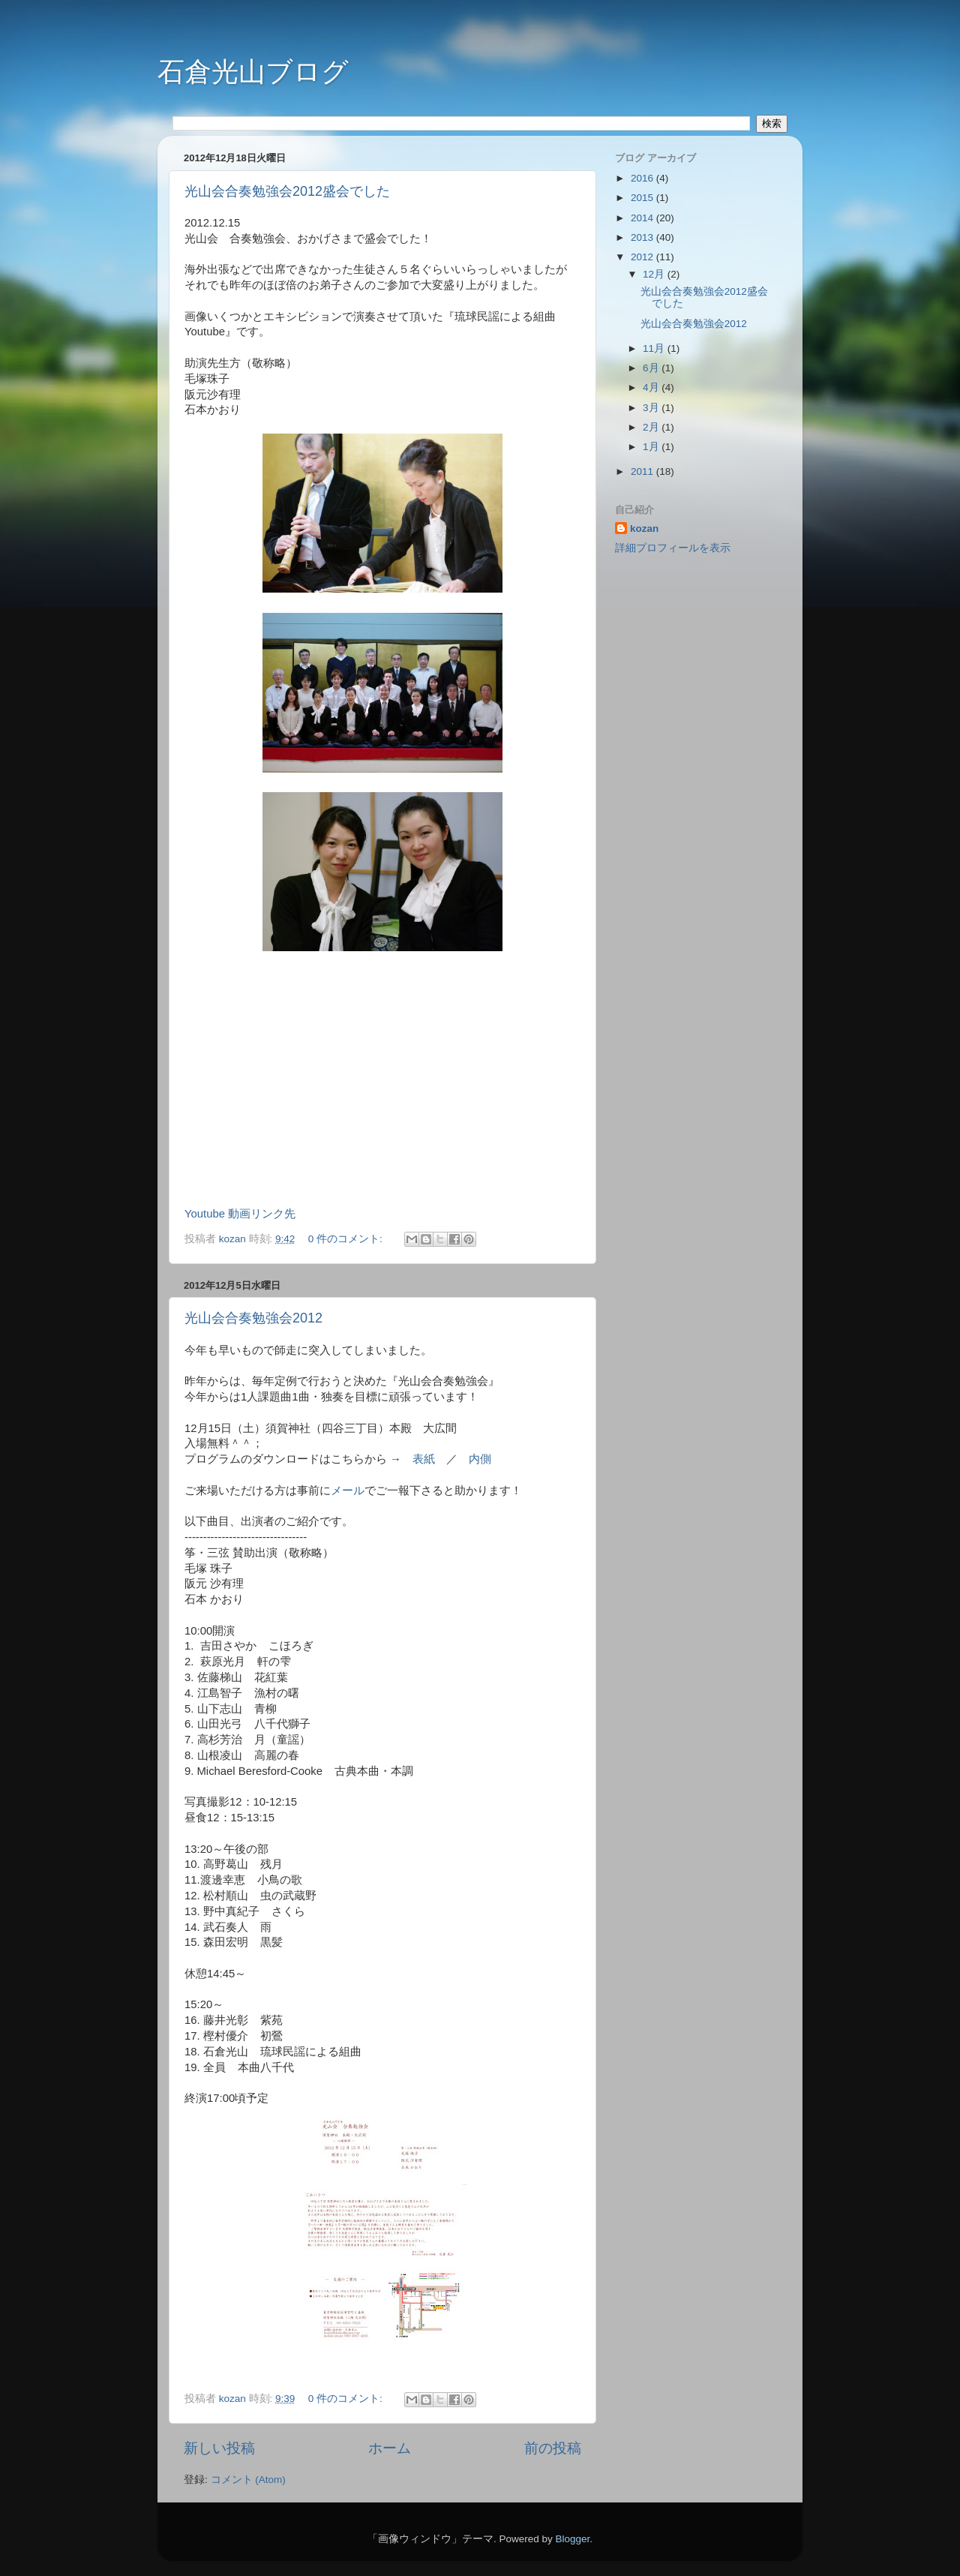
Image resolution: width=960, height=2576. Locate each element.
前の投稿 (552, 2448)
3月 (652, 407)
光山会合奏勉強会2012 (253, 1318)
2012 (643, 257)
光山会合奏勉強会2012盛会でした (287, 191)
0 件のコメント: (347, 1238)
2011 (643, 471)
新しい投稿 (219, 2448)
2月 (652, 427)
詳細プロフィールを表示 (672, 548)
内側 (480, 1459)
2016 (643, 178)
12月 (655, 274)
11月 (655, 348)
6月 (652, 368)
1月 (652, 446)
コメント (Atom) (248, 2479)
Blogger (572, 2538)
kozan (644, 528)
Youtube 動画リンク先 (240, 1214)
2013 (643, 237)
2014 (643, 218)
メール (347, 1491)
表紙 (423, 1459)
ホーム (389, 2448)
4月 (652, 387)
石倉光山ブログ (253, 71)
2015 (643, 197)
